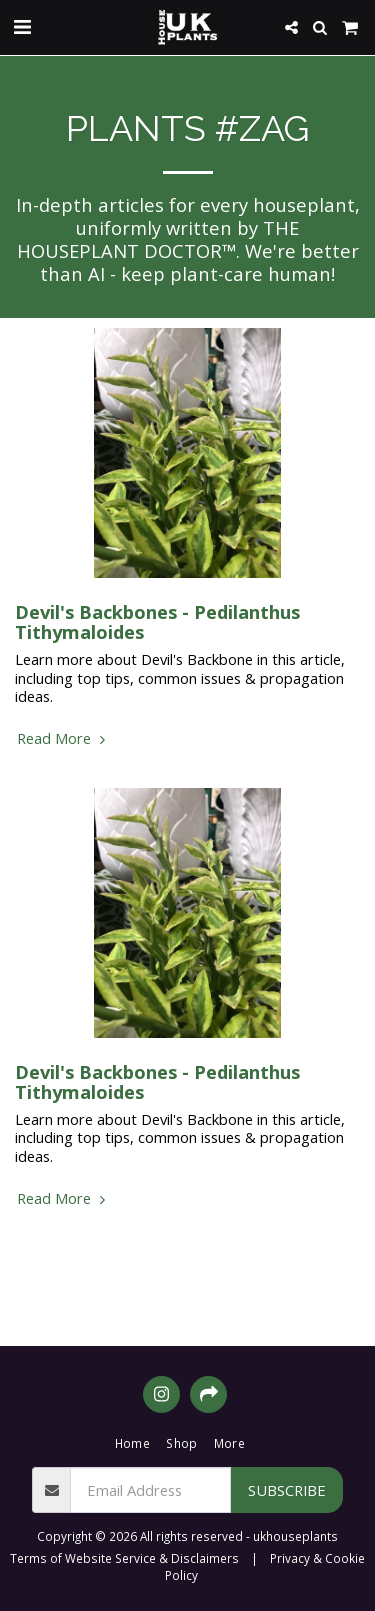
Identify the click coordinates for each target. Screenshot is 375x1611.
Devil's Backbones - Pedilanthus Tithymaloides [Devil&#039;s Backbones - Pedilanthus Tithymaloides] (157, 621)
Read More (63, 738)
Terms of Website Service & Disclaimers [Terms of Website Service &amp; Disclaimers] (124, 1558)
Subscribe (287, 1490)
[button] (22, 26)
